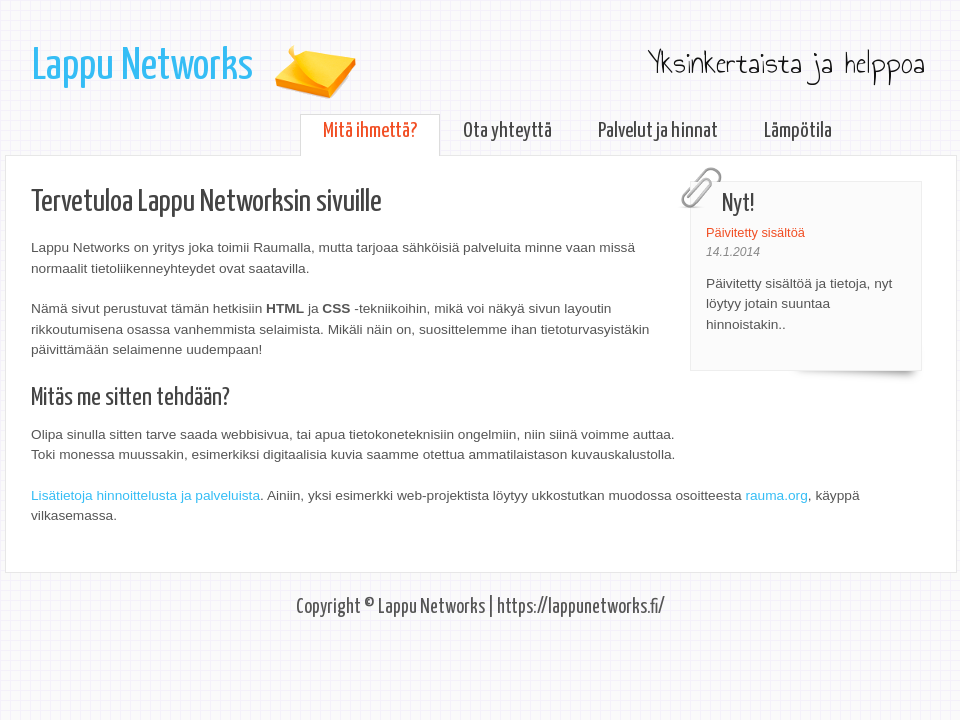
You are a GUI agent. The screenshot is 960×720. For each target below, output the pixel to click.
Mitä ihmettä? (370, 131)
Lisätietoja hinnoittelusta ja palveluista (145, 495)
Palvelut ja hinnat (658, 131)
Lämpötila (798, 131)
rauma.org (776, 495)
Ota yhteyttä (507, 131)
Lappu (142, 67)
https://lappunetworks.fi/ (581, 607)
